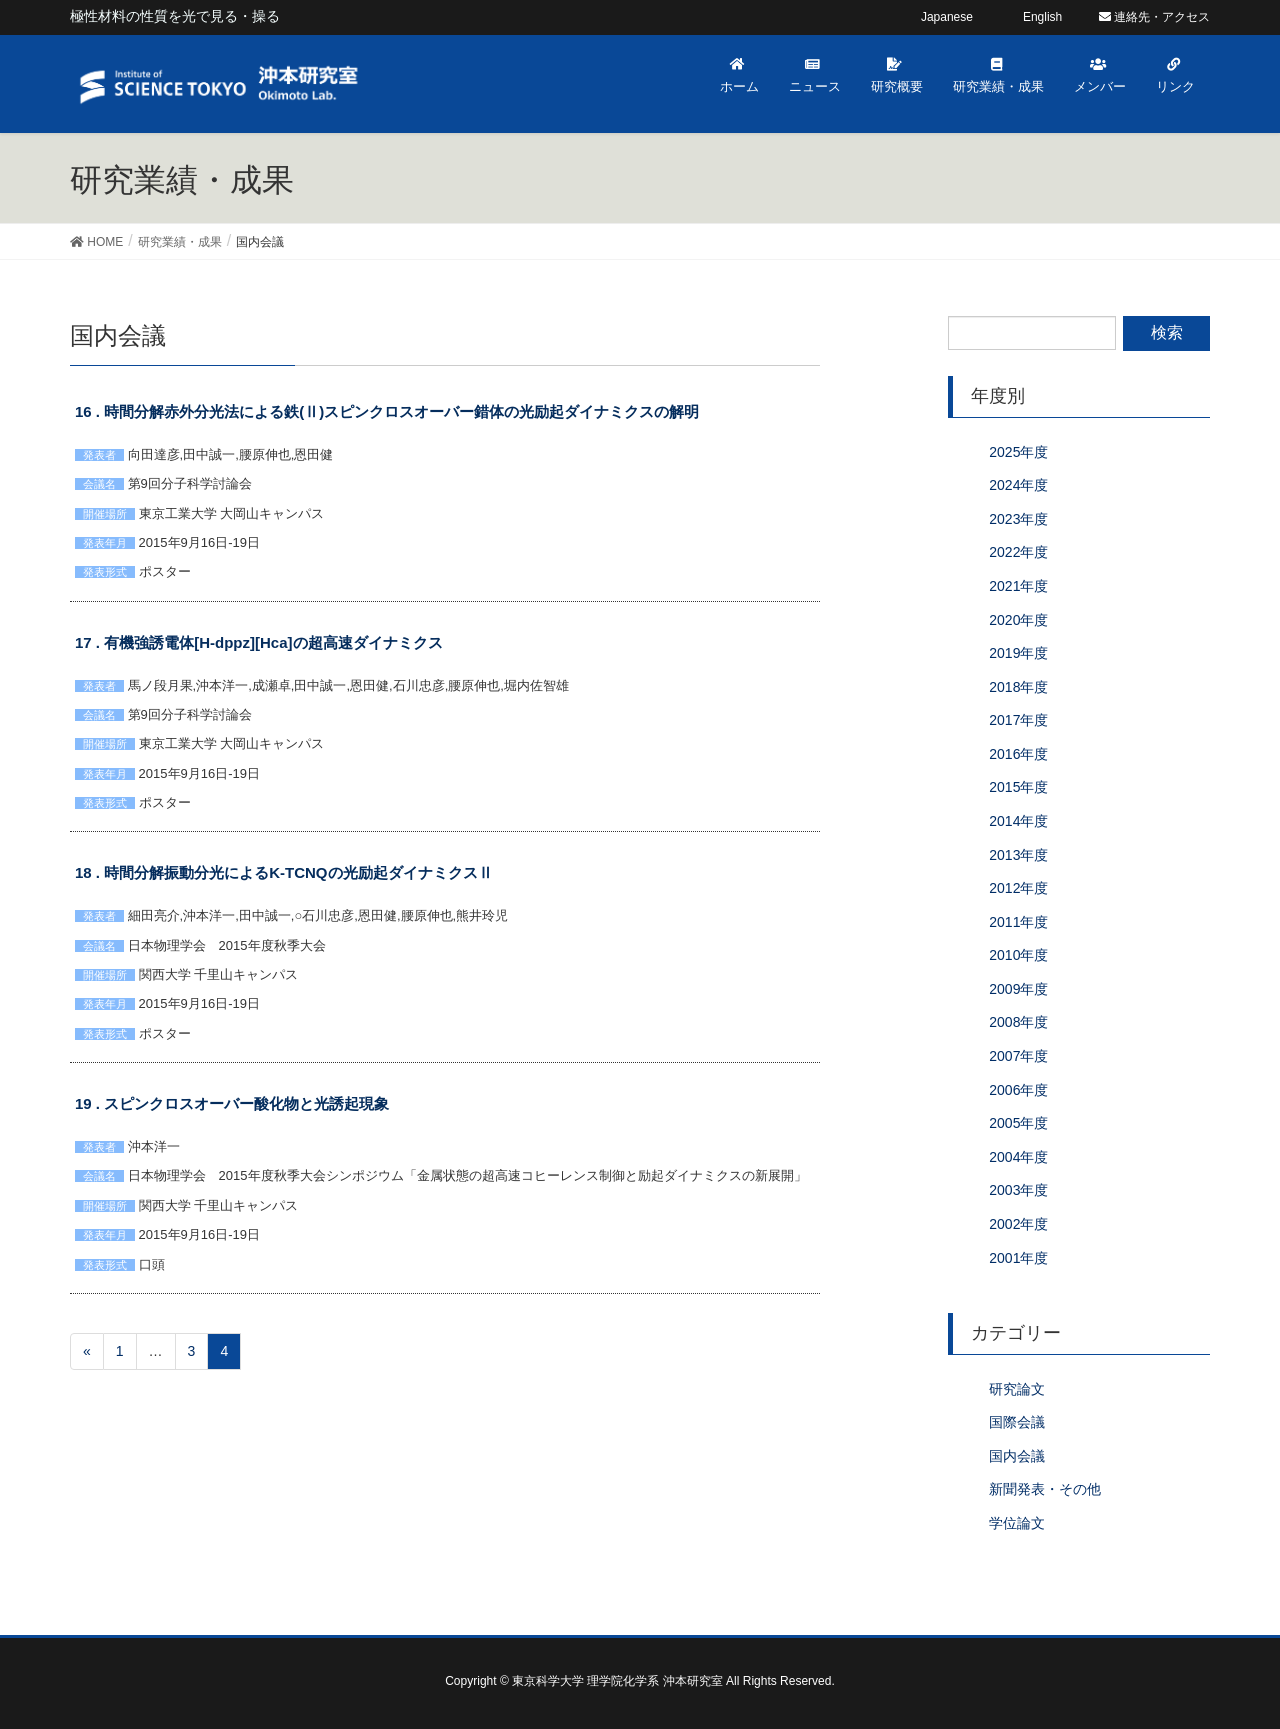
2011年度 (1018, 922)
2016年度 (1018, 754)
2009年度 (1018, 989)
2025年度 (1018, 452)
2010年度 (1018, 955)
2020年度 (1018, 620)
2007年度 (1018, 1056)
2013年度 (1018, 855)
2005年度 (1018, 1123)
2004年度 (1018, 1157)
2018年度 (1018, 687)
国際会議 (1017, 1422)
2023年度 (1018, 519)
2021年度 (1018, 586)
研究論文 (1017, 1389)
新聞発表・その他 (1045, 1489)
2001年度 (1018, 1258)
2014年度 (1018, 821)
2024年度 (1018, 485)
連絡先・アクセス (1154, 17)
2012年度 (1018, 888)
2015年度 (1018, 787)
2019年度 (1018, 653)
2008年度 (1018, 1022)
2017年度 (1018, 720)
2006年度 (1018, 1090)
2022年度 (1018, 552)
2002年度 (1018, 1224)
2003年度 (1018, 1190)
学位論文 (1017, 1523)
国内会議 (1017, 1456)
